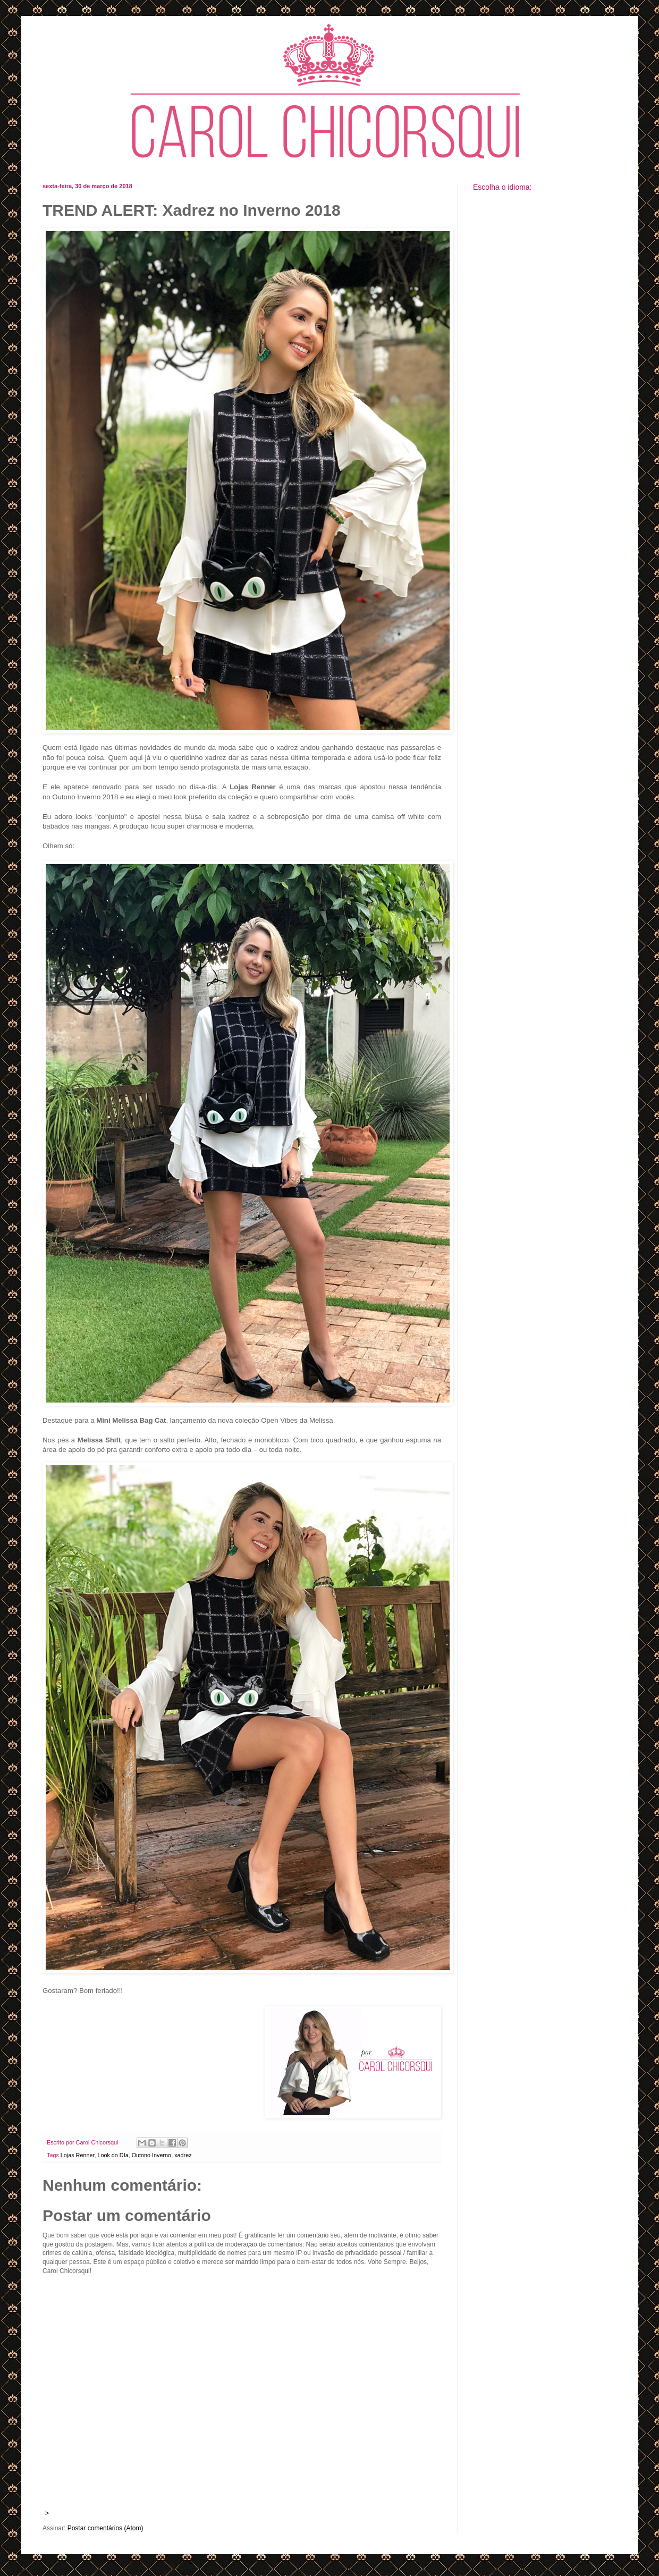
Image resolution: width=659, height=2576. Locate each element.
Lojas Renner (78, 2155)
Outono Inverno (151, 2155)
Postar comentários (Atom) (105, 2528)
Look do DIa (112, 2155)
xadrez (182, 2155)
